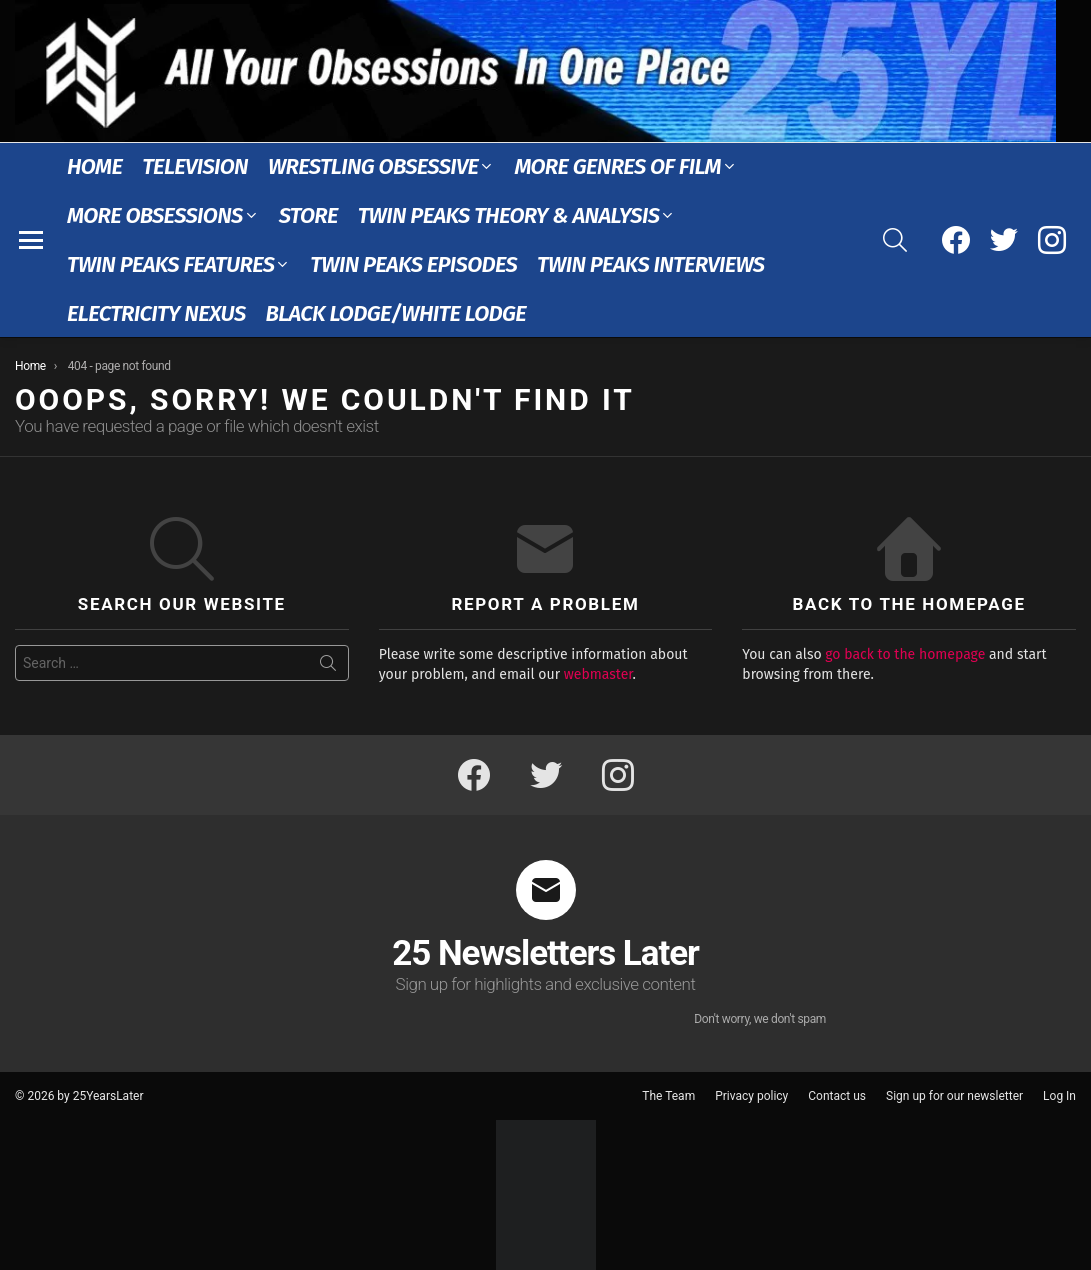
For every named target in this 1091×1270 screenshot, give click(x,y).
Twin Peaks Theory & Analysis (509, 215)
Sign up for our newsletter (954, 1096)
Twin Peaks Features (170, 264)
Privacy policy (751, 1096)
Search (328, 667)
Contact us (837, 1096)
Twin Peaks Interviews (650, 264)
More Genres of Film (617, 166)
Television (195, 166)
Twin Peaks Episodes (413, 264)
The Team (668, 1096)
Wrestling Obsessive (373, 166)
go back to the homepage (905, 654)
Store (308, 215)
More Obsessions (155, 215)
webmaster (598, 674)
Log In (1059, 1096)
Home (94, 166)
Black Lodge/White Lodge (396, 313)
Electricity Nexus (156, 313)
